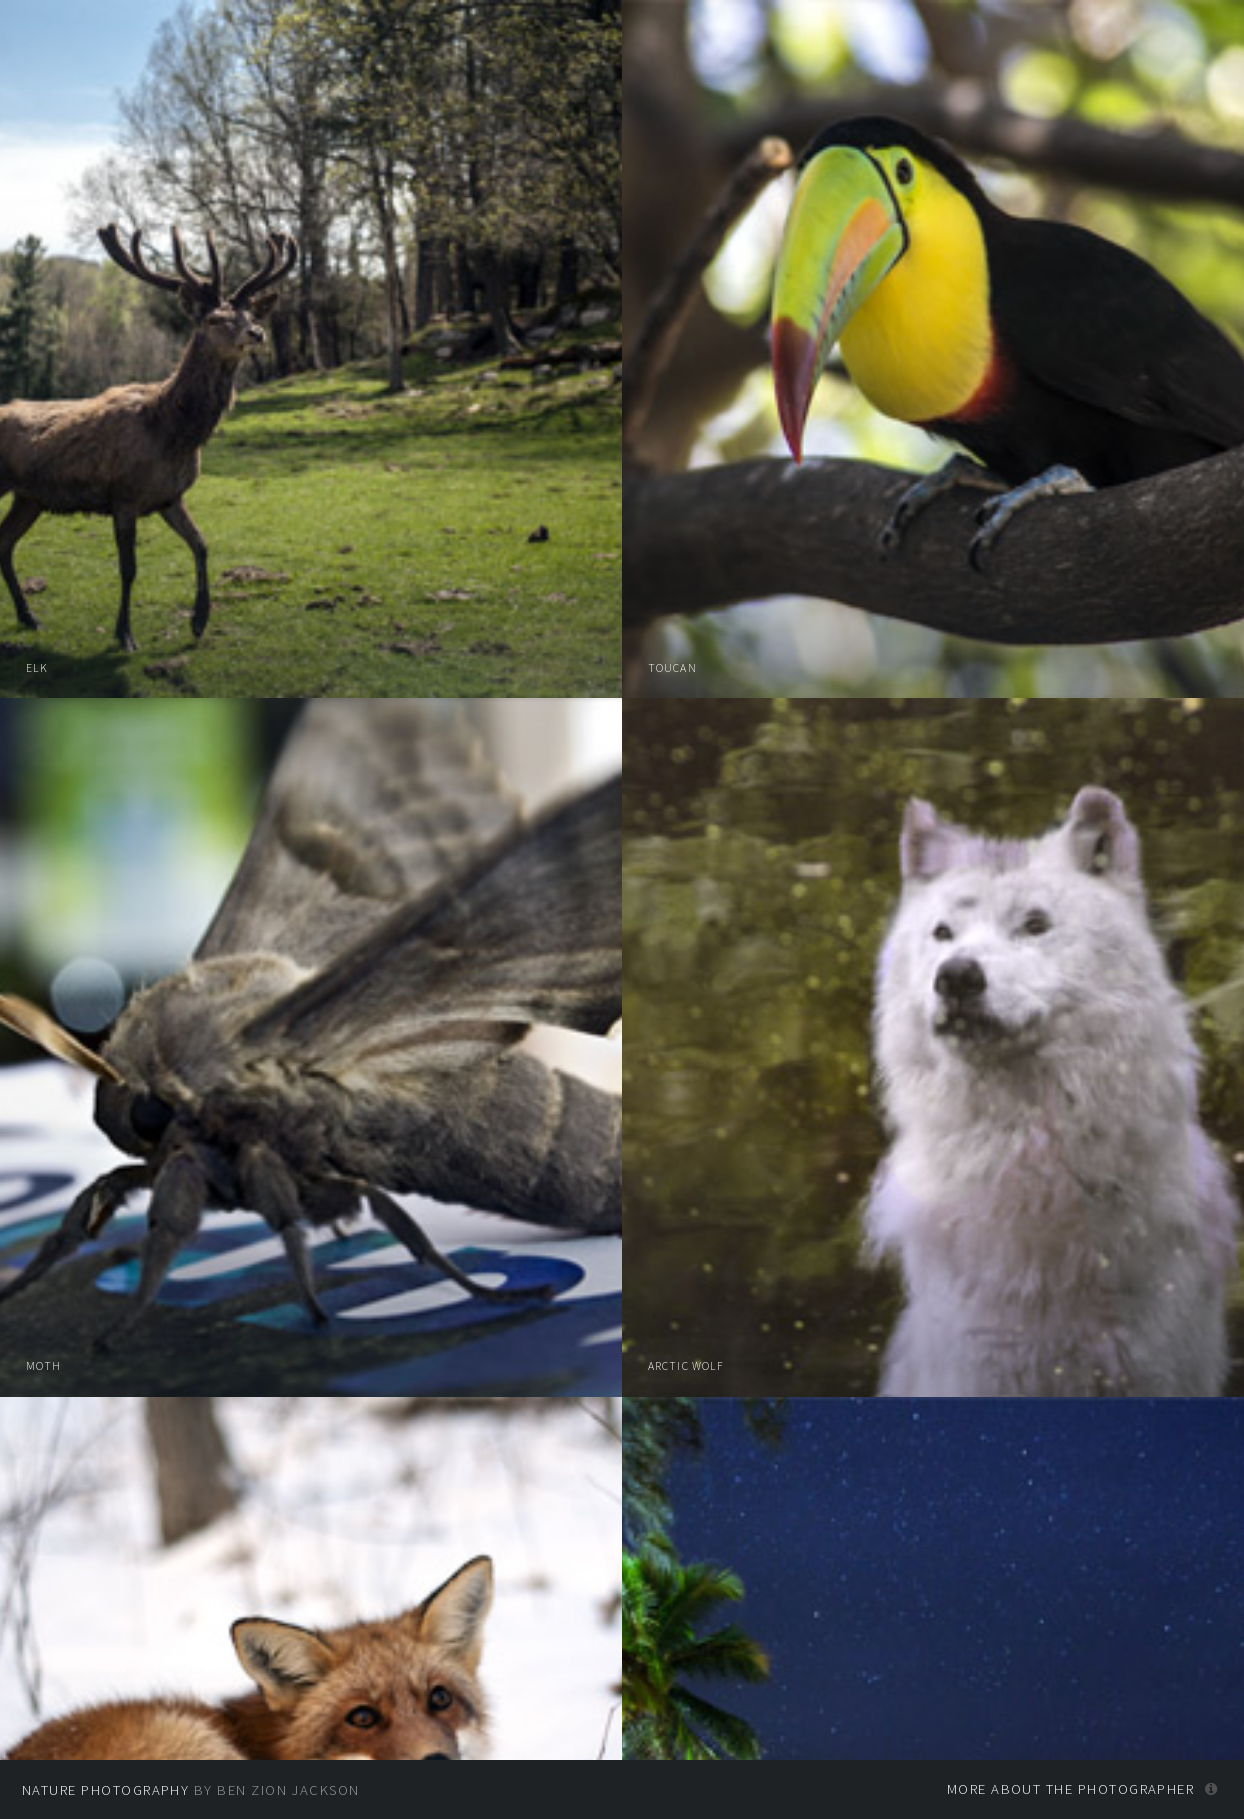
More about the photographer (1071, 1789)
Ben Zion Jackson (288, 1790)
